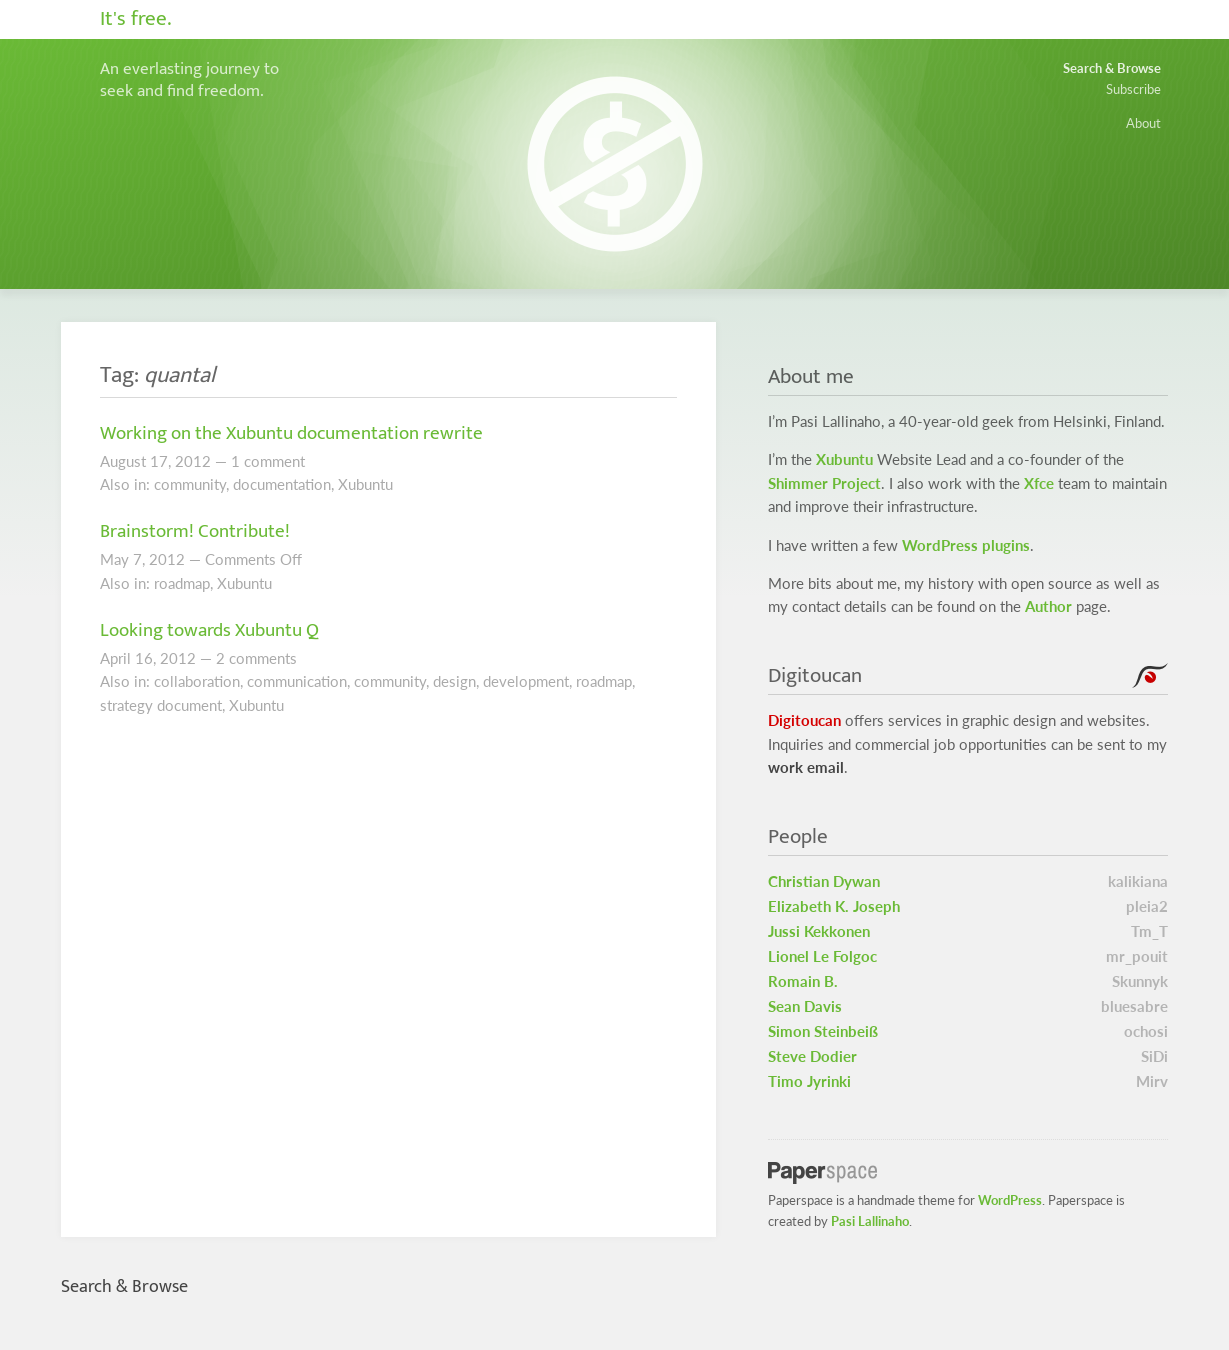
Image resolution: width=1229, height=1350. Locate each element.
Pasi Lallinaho (870, 1221)
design (454, 681)
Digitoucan (804, 720)
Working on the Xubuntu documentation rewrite (291, 433)
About (1143, 123)
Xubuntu (365, 484)
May (114, 559)
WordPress (1010, 1200)
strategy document (161, 705)
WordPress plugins (966, 545)
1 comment (268, 461)
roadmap (182, 583)
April (115, 658)
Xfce (1039, 483)
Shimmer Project (824, 483)
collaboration (197, 681)
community (190, 484)
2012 (193, 461)
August (123, 461)
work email (806, 767)
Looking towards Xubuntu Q (209, 630)
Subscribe (1133, 89)
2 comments (256, 658)
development (526, 681)
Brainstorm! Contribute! (195, 531)
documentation (282, 484)
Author (1048, 606)
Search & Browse (1112, 68)
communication (297, 681)
